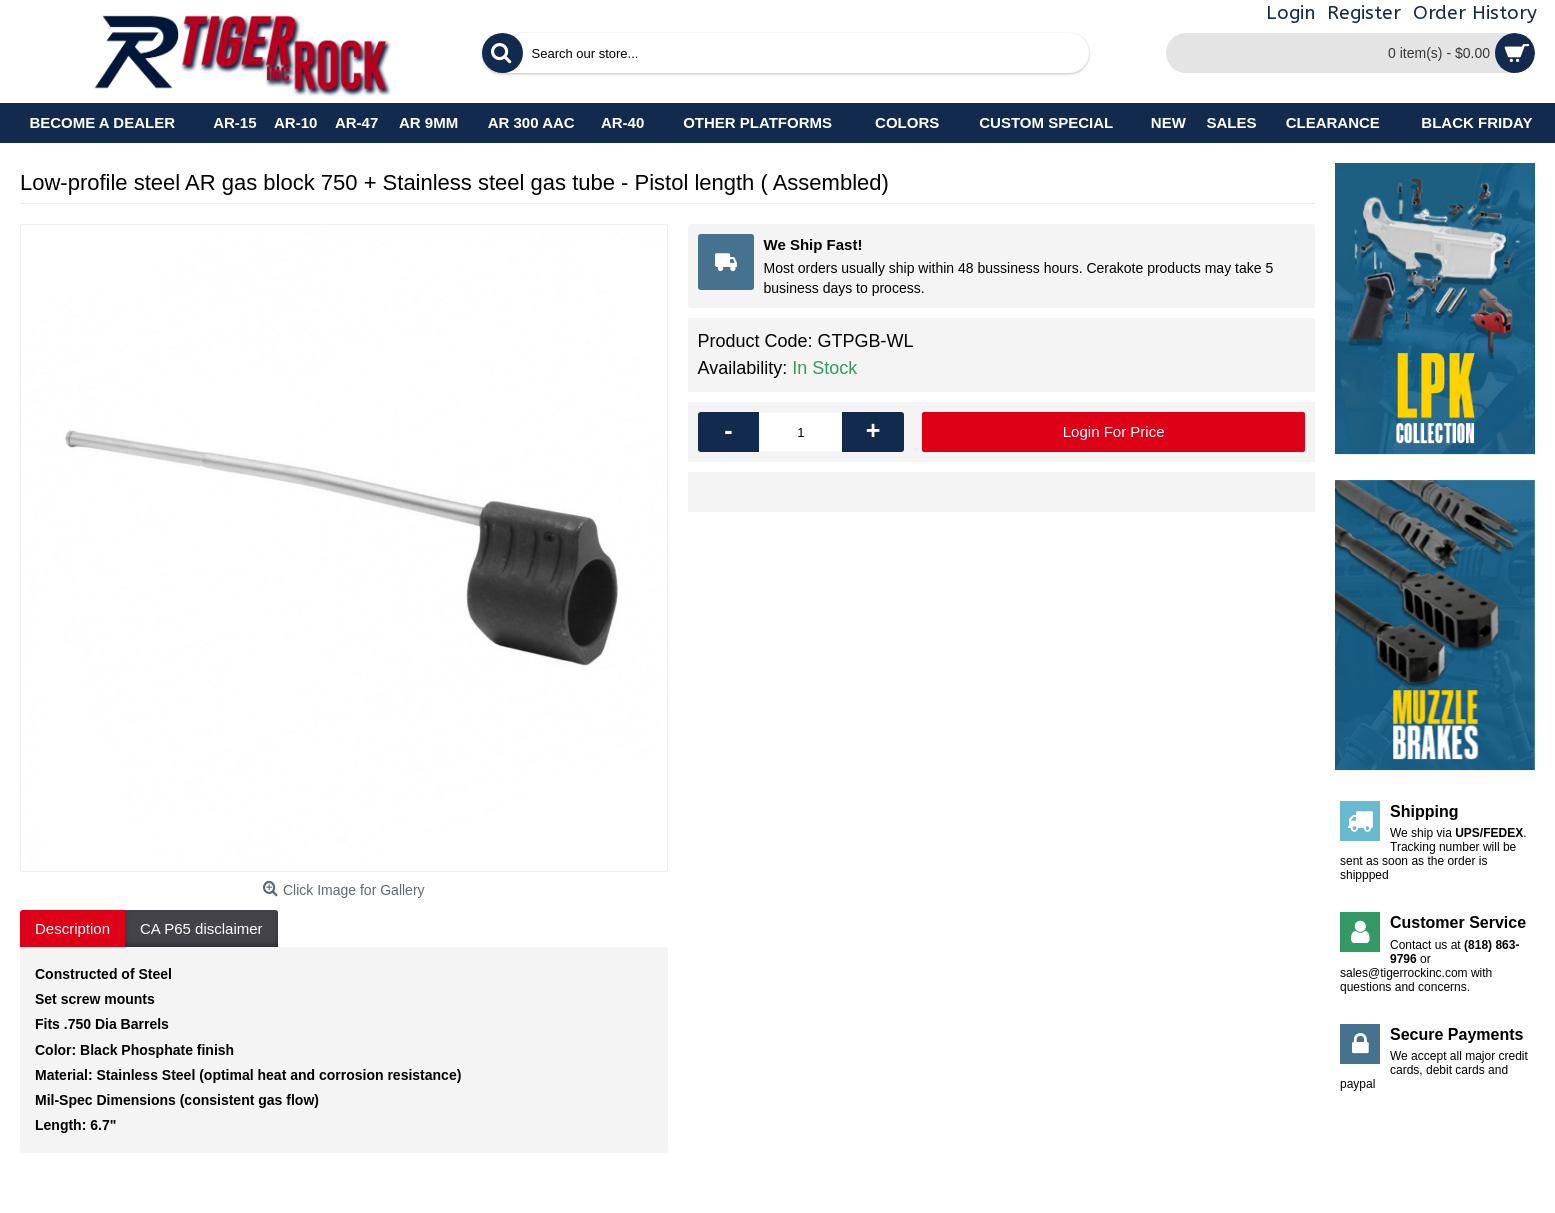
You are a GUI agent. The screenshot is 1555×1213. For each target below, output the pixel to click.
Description (72, 928)
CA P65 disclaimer (201, 928)
